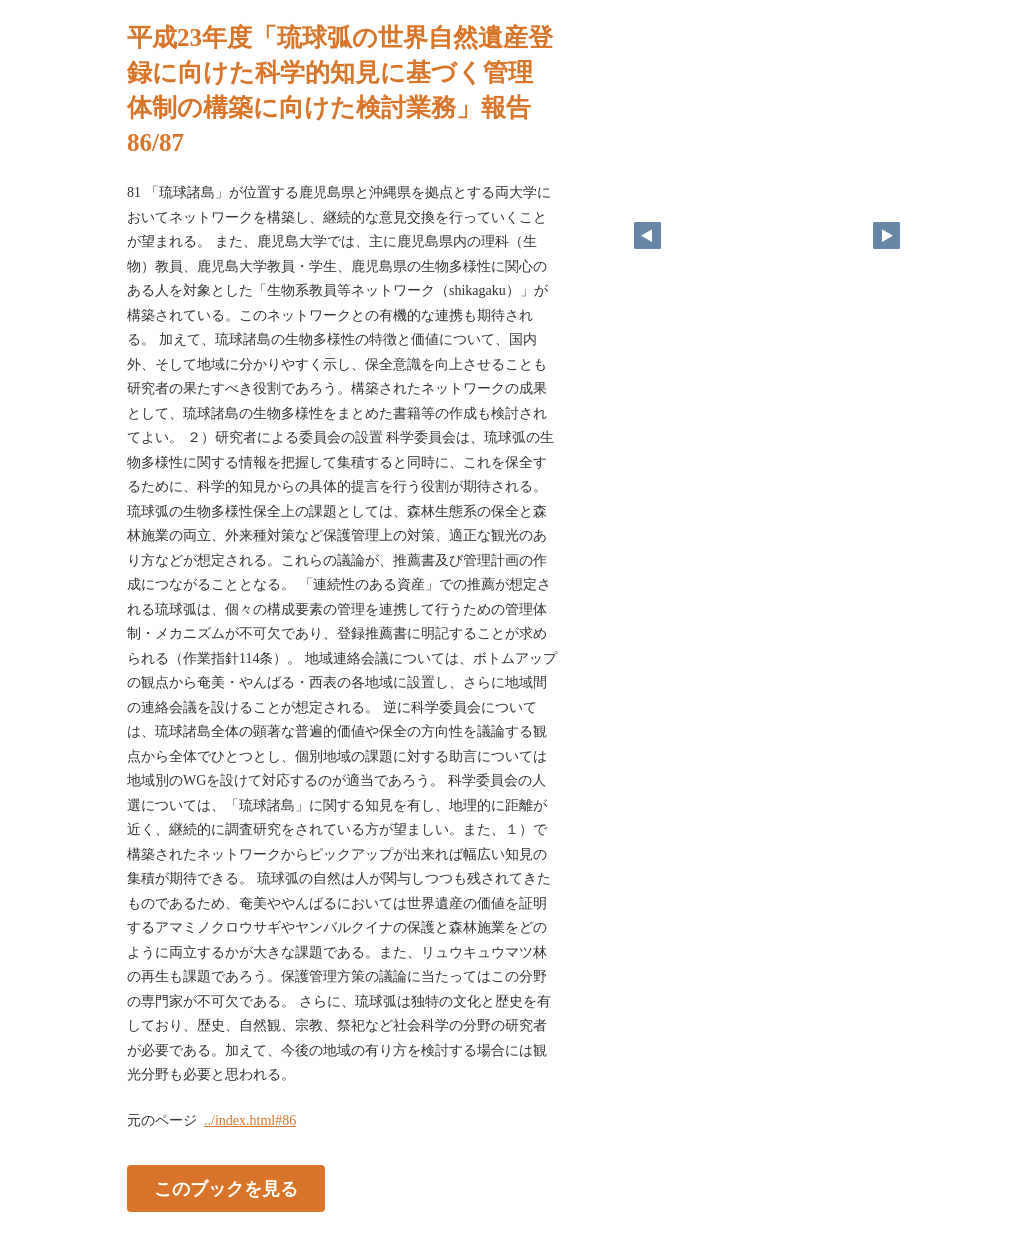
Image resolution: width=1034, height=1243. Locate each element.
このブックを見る (226, 1188)
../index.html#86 (250, 1120)
